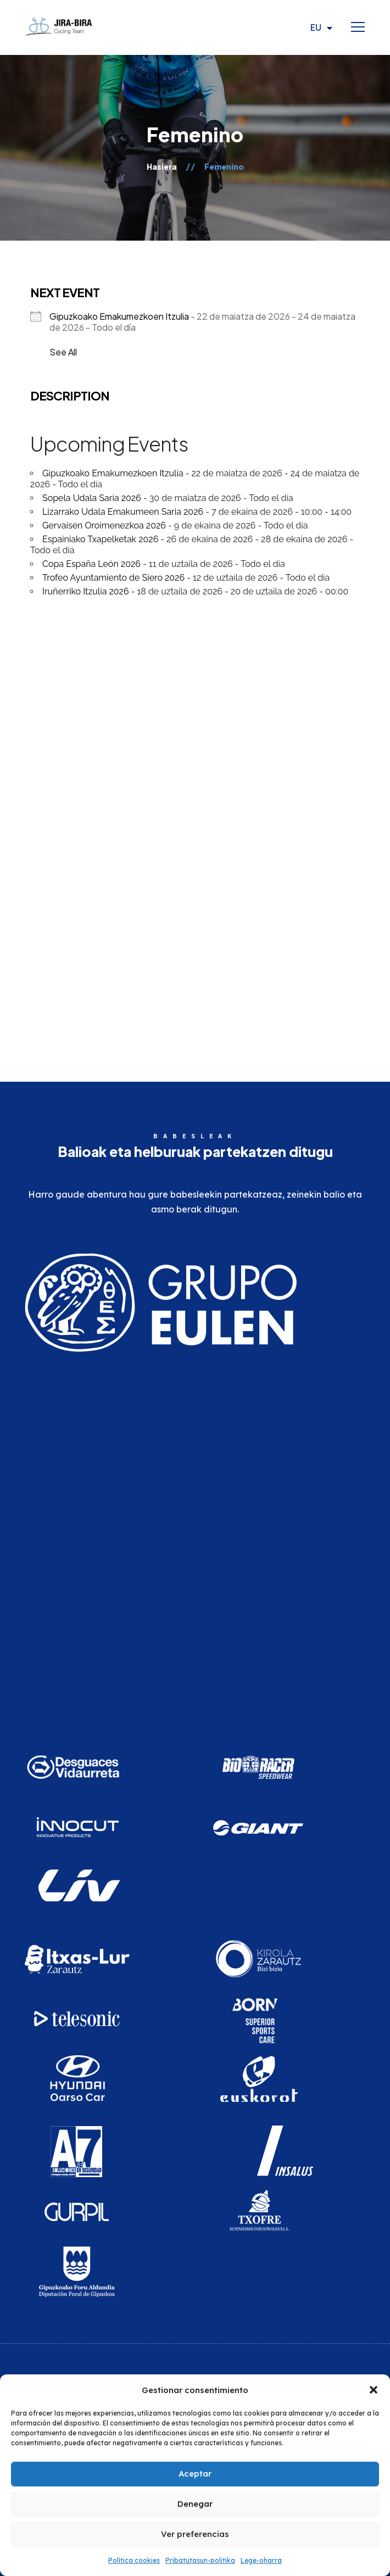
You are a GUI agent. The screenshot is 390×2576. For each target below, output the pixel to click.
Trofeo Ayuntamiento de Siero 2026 (113, 577)
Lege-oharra (261, 2560)
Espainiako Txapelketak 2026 (100, 539)
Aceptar (195, 2473)
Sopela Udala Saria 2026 (91, 498)
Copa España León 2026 (91, 564)
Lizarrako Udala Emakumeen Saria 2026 (122, 512)
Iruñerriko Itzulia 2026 (85, 591)
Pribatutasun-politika (200, 2560)
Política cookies (134, 2560)
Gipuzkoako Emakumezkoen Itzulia (112, 473)
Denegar (195, 2504)
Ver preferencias (195, 2534)
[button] (373, 2389)
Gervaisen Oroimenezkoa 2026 (104, 525)
